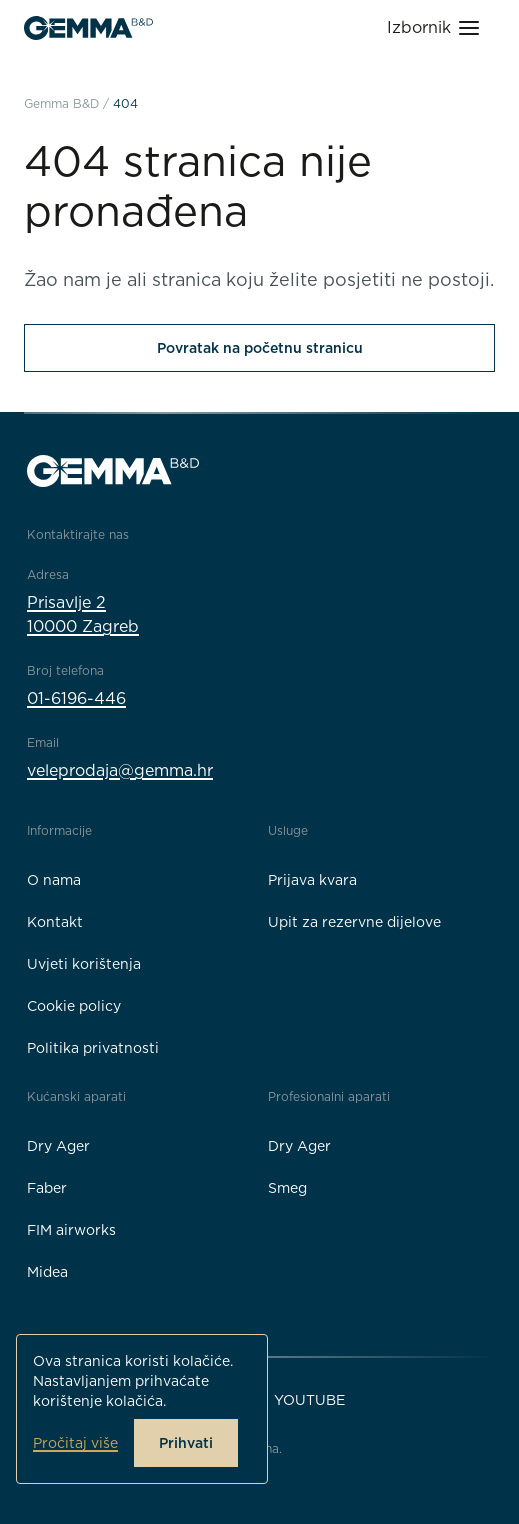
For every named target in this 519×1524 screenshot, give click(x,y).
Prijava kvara (312, 880)
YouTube (309, 1400)
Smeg (287, 1188)
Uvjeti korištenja (84, 964)
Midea (47, 1272)
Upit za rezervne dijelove (354, 922)
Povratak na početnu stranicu (260, 348)
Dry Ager (58, 1146)
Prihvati (186, 1443)
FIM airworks (71, 1230)
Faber (47, 1188)
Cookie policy (74, 1006)
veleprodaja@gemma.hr (120, 770)
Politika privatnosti (93, 1048)
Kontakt (55, 922)
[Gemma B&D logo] (88, 28)
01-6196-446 (76, 698)
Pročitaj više (75, 1443)
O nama (54, 880)
